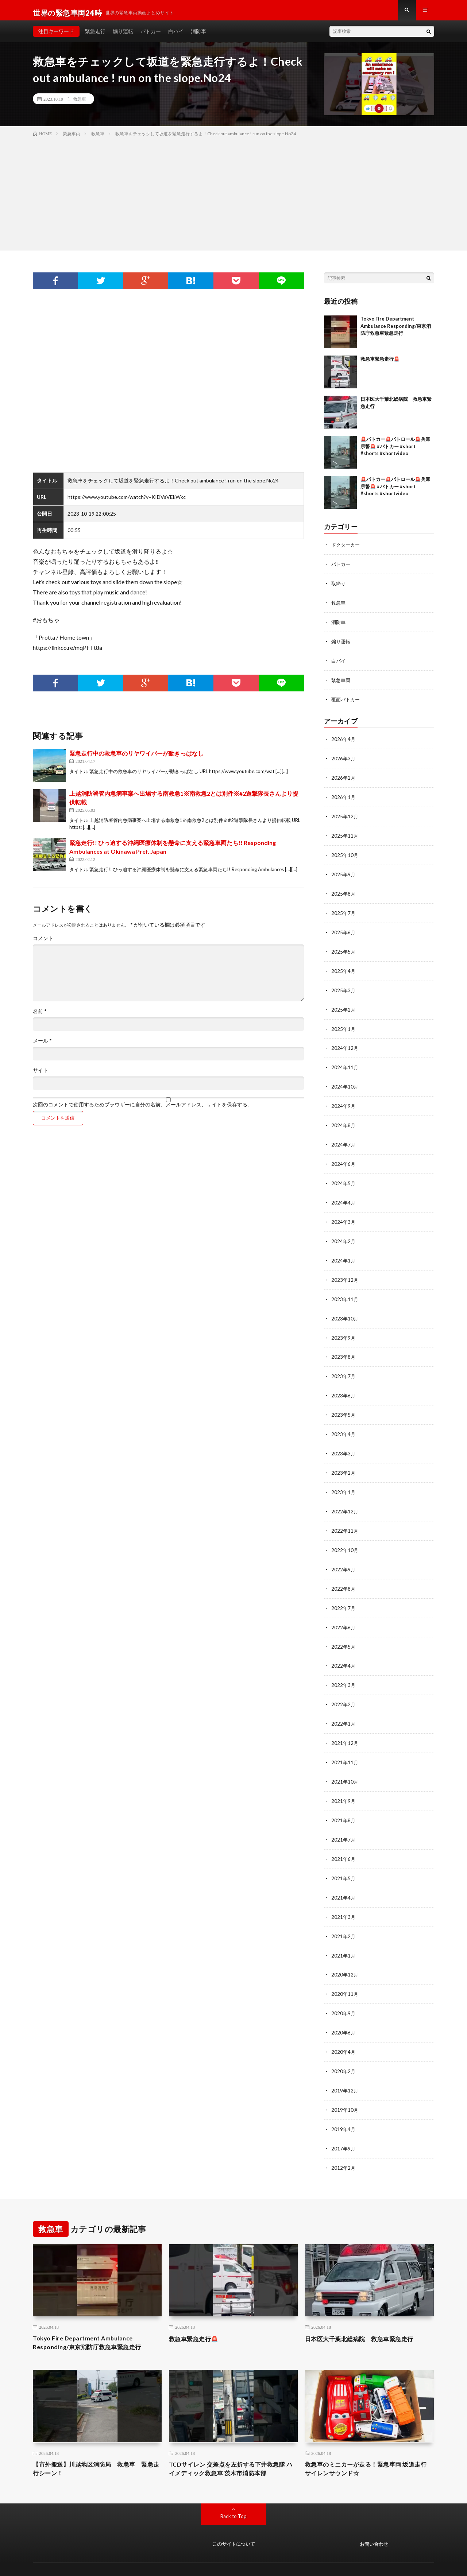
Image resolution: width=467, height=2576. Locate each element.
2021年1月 (343, 1936)
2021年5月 (343, 1860)
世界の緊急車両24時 (103, 2560)
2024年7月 (343, 1139)
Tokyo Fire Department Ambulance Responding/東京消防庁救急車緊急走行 (395, 331)
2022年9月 (343, 1556)
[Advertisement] (233, 197)
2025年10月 (345, 855)
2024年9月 (343, 1101)
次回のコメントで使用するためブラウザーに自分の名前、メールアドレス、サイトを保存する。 (142, 1109)
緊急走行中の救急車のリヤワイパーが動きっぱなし (136, 758)
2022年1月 (343, 1708)
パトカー (150, 36)
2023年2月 (343, 1462)
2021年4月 (343, 1879)
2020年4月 (343, 2031)
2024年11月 (345, 1063)
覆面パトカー (346, 701)
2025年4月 (343, 969)
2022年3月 (343, 1670)
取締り (339, 588)
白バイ (176, 36)
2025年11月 (345, 836)
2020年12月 (345, 1955)
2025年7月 (343, 912)
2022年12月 (345, 1500)
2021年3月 (343, 1898)
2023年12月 (345, 1272)
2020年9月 (343, 1993)
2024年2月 (343, 1234)
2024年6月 (343, 1158)
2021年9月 (343, 1784)
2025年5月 (343, 950)
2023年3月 (343, 1443)
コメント (43, 943)
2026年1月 (343, 798)
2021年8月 (343, 1803)
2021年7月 (343, 1822)
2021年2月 (343, 1917)
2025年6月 (343, 931)
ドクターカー (346, 550)
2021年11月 (345, 1746)
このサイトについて (233, 2524)
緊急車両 (341, 682)
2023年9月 (343, 1329)
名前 (40, 1016)
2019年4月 (343, 2106)
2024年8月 (343, 1120)
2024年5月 (343, 1177)
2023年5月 (343, 1405)
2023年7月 (343, 1367)
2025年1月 (343, 1026)
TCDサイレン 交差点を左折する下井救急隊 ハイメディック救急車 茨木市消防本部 (231, 2448)
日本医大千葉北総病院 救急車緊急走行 (366, 2315)
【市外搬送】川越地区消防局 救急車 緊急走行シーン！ (97, 2448)
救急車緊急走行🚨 (380, 364)
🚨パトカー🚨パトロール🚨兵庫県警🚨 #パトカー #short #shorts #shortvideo (395, 451)
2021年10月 (345, 1765)
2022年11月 (345, 1519)
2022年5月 (343, 1632)
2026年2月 (343, 779)
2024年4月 (343, 1196)
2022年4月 (343, 1651)
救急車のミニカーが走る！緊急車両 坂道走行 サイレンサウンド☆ (366, 2448)
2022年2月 (343, 1689)
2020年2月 (343, 2050)
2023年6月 (343, 1386)
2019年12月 (345, 2068)
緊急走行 (95, 36)
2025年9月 (343, 874)
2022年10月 (345, 1538)
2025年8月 (343, 893)
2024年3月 (343, 1215)
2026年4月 (343, 741)
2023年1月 (343, 1481)
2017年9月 (343, 2125)
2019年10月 (345, 2087)
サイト (40, 1075)
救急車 (79, 104)
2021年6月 (343, 1841)
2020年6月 (343, 2012)
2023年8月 (343, 1348)
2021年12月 (345, 1727)
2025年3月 (343, 988)
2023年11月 (345, 1291)
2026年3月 (343, 760)
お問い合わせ (374, 2524)
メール (42, 1045)
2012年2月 (343, 2144)
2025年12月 (345, 817)
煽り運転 (123, 36)
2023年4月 (343, 1424)
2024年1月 (343, 1253)
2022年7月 (343, 1594)
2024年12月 (345, 1044)
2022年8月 (343, 1575)
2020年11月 (345, 1974)
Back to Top (233, 2496)
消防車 (198, 36)
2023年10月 (345, 1310)
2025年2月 (343, 1007)
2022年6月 (343, 1613)
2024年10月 (345, 1082)
